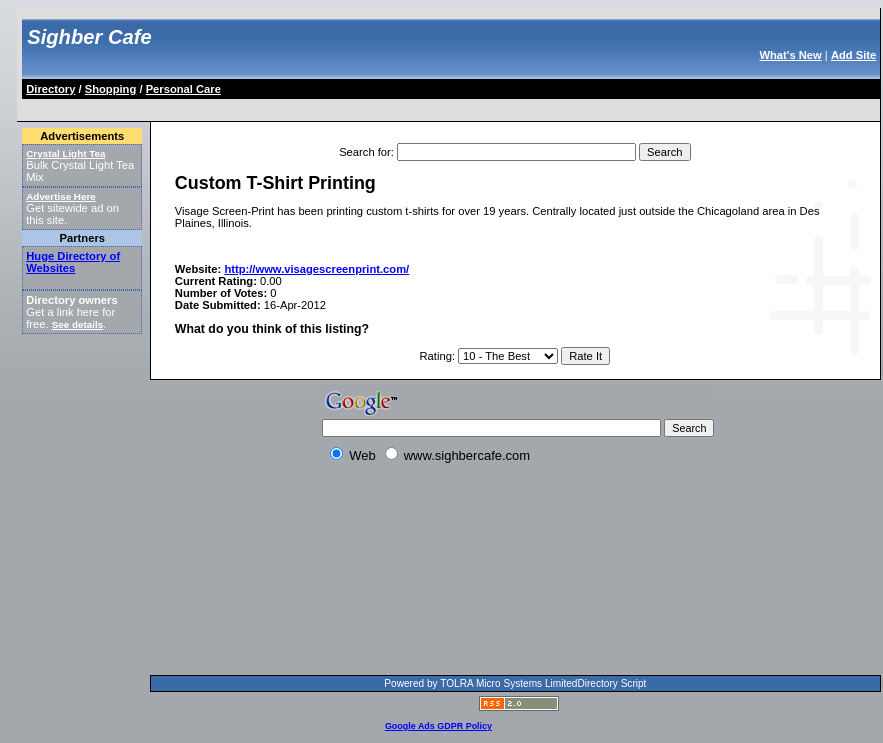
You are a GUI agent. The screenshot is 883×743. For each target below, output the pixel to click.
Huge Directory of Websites (73, 262)
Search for (365, 152)
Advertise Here (61, 196)
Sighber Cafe (89, 37)
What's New (790, 55)
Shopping (111, 89)
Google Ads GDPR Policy (438, 726)
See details (77, 324)
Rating (436, 356)
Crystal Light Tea (65, 153)
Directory (50, 89)
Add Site (853, 55)
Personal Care (183, 89)
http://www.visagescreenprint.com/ (316, 269)
